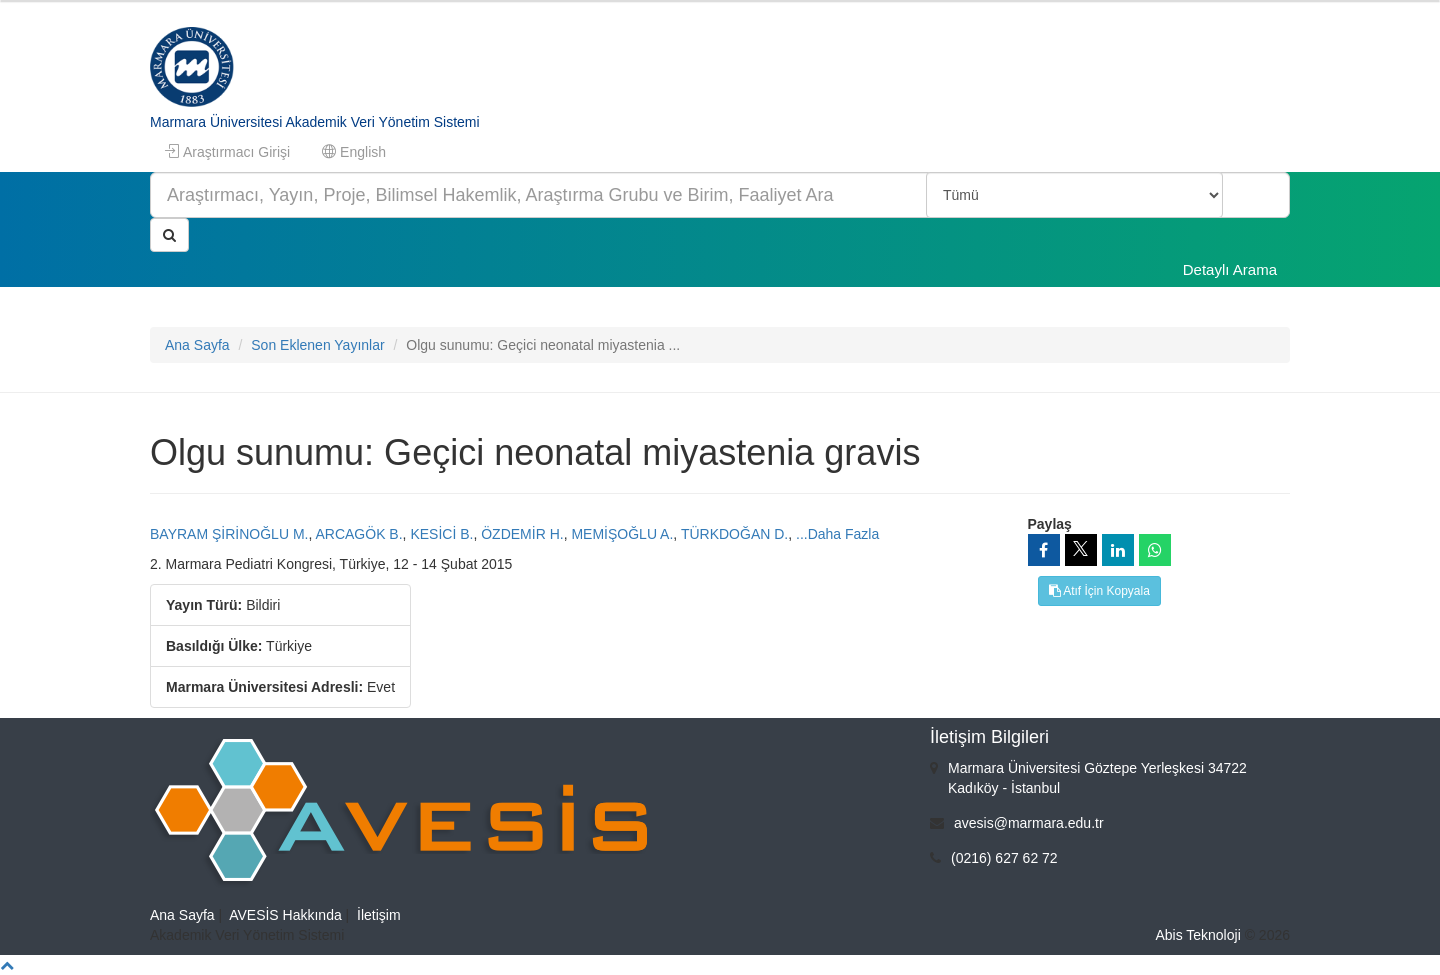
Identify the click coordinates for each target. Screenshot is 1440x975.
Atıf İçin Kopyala (1099, 591)
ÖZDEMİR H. (522, 534)
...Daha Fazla (837, 534)
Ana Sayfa (197, 345)
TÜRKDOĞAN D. (734, 534)
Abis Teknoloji (1197, 935)
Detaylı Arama (1230, 269)
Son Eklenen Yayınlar (317, 345)
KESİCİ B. (441, 534)
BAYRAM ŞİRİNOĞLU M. (229, 534)
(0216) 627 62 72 (1004, 858)
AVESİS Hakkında (285, 915)
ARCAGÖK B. (358, 534)
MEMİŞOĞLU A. (622, 534)
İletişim (379, 915)
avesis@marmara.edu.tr (1029, 823)
